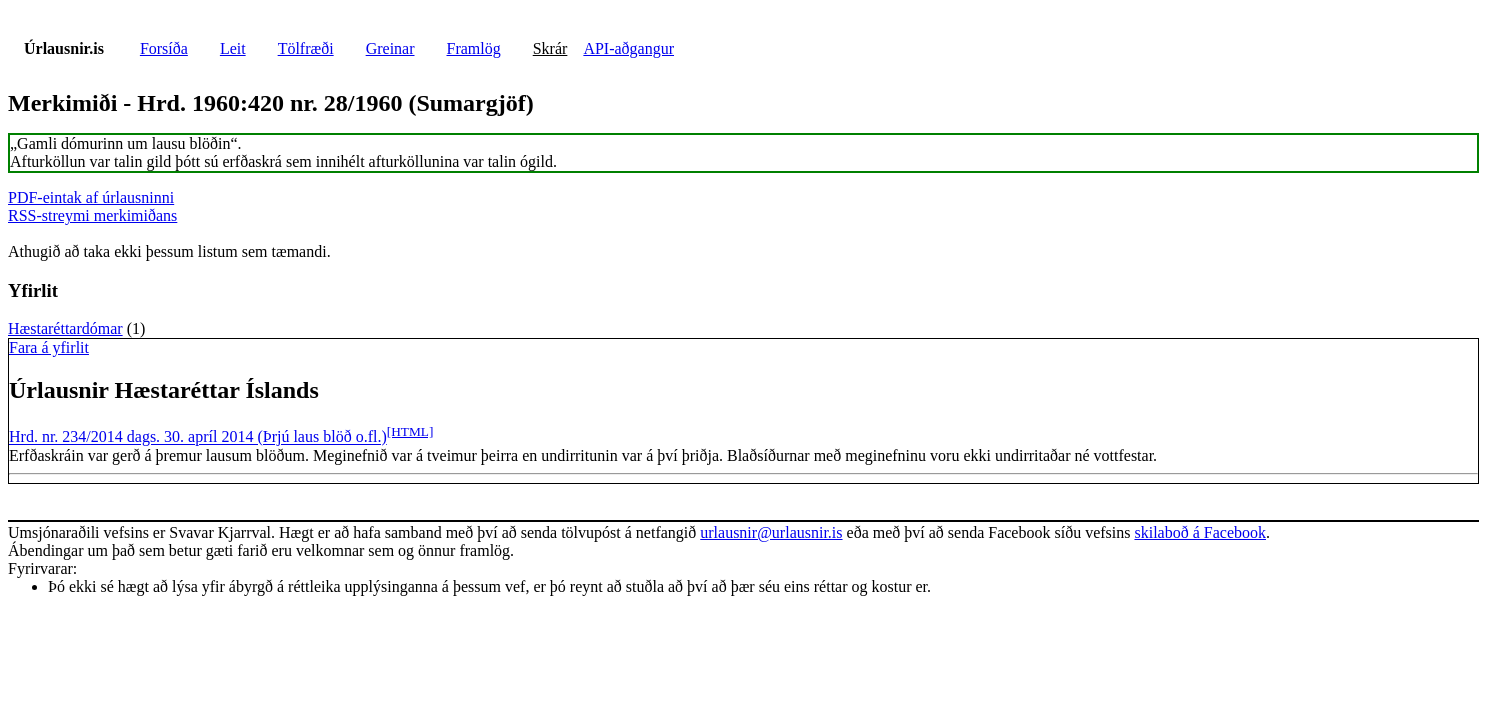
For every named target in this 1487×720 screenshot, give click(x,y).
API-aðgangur (628, 48)
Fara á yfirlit (49, 347)
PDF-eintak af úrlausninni (91, 197)
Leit (233, 48)
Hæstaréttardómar (65, 328)
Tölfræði (306, 48)
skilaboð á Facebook (1200, 532)
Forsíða (164, 48)
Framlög (474, 48)
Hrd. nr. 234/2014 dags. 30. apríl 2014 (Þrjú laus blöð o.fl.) (198, 437)
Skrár (550, 48)
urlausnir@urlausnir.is (771, 532)
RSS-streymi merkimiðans (92, 215)
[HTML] (410, 431)
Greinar (390, 48)
